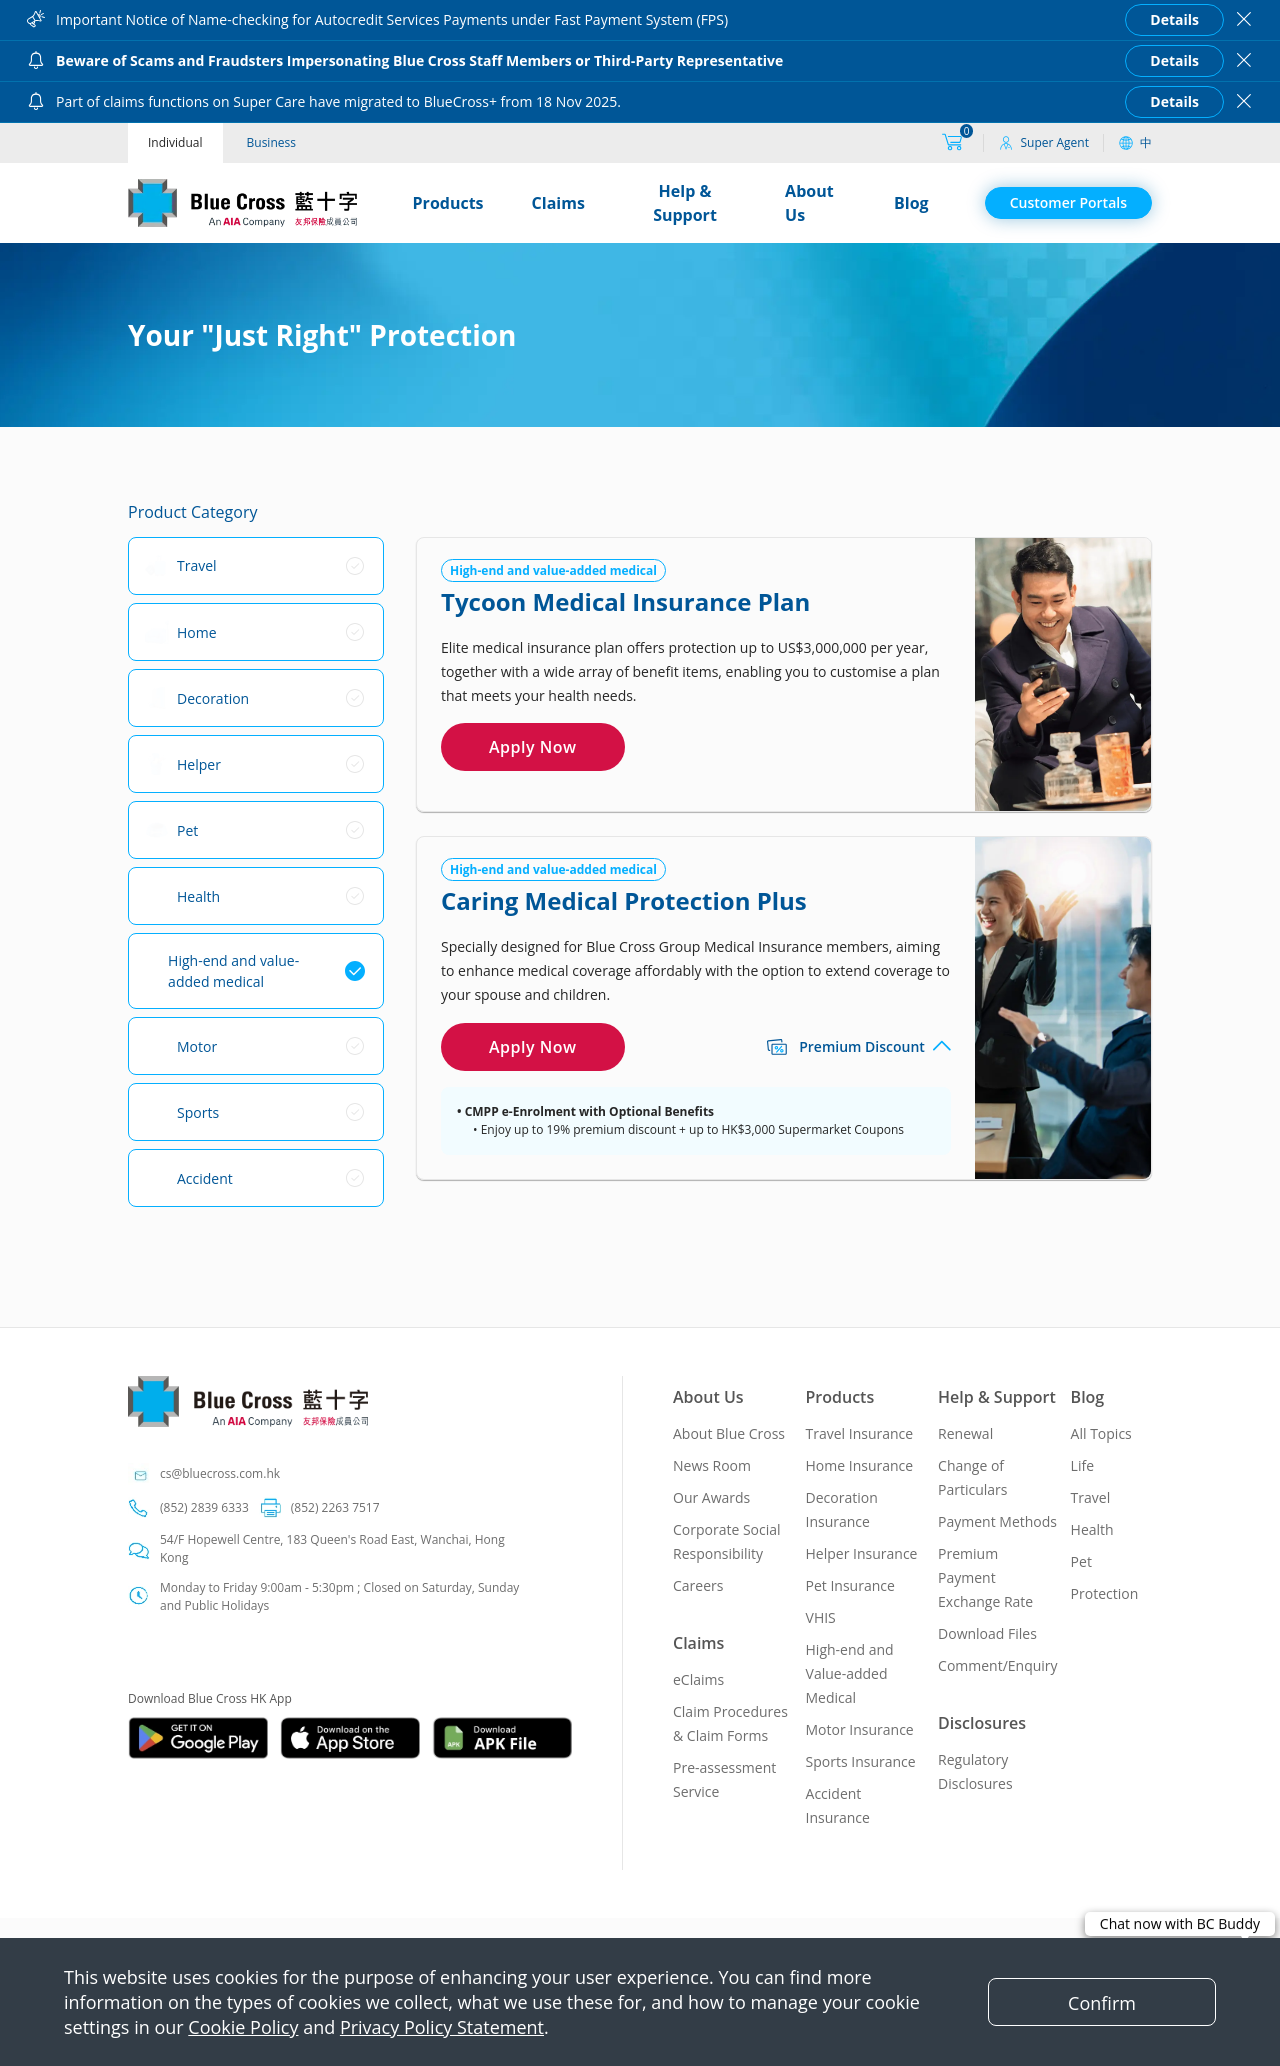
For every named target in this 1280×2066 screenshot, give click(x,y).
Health (1092, 1529)
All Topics (1101, 1433)
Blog (911, 203)
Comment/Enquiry (998, 1665)
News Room (712, 1465)
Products (448, 203)
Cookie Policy (243, 2027)
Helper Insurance (862, 1553)
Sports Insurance (861, 1761)
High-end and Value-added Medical (850, 1673)
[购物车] (952, 143)
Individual (175, 142)
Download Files (987, 1633)
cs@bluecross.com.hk (220, 1473)
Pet (1081, 1561)
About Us (809, 203)
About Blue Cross (729, 1433)
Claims (558, 203)
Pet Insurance (850, 1585)
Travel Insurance (860, 1433)
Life (1082, 1465)
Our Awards (711, 1497)
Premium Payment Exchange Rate (985, 1577)
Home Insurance (860, 1465)
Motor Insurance (860, 1729)
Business (271, 142)
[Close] (1102, 2002)
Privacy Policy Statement (442, 2027)
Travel (1091, 1497)
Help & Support (685, 203)
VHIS (821, 1617)
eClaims (698, 1679)
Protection (1105, 1593)
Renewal (965, 1433)
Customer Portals (1068, 202)
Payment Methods (997, 1521)
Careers (698, 1585)
